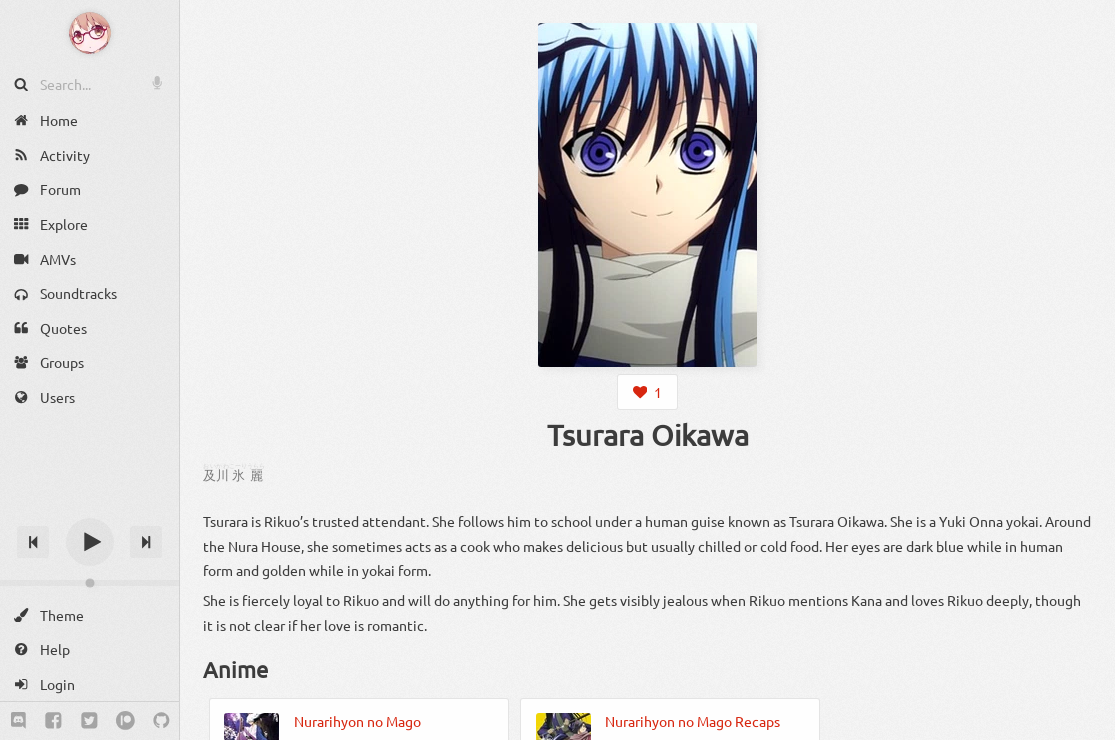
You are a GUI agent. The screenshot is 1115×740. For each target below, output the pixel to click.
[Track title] (89, 506)
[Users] (89, 397)
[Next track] (146, 542)
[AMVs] (89, 258)
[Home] (89, 120)
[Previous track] (33, 542)
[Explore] (89, 224)
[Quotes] (89, 328)
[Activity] (89, 155)
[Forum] (89, 189)
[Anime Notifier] (90, 33)
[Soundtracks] (89, 293)
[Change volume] (89, 583)
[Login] (89, 684)
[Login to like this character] (647, 392)
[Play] (90, 542)
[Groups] (89, 362)
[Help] (89, 649)
